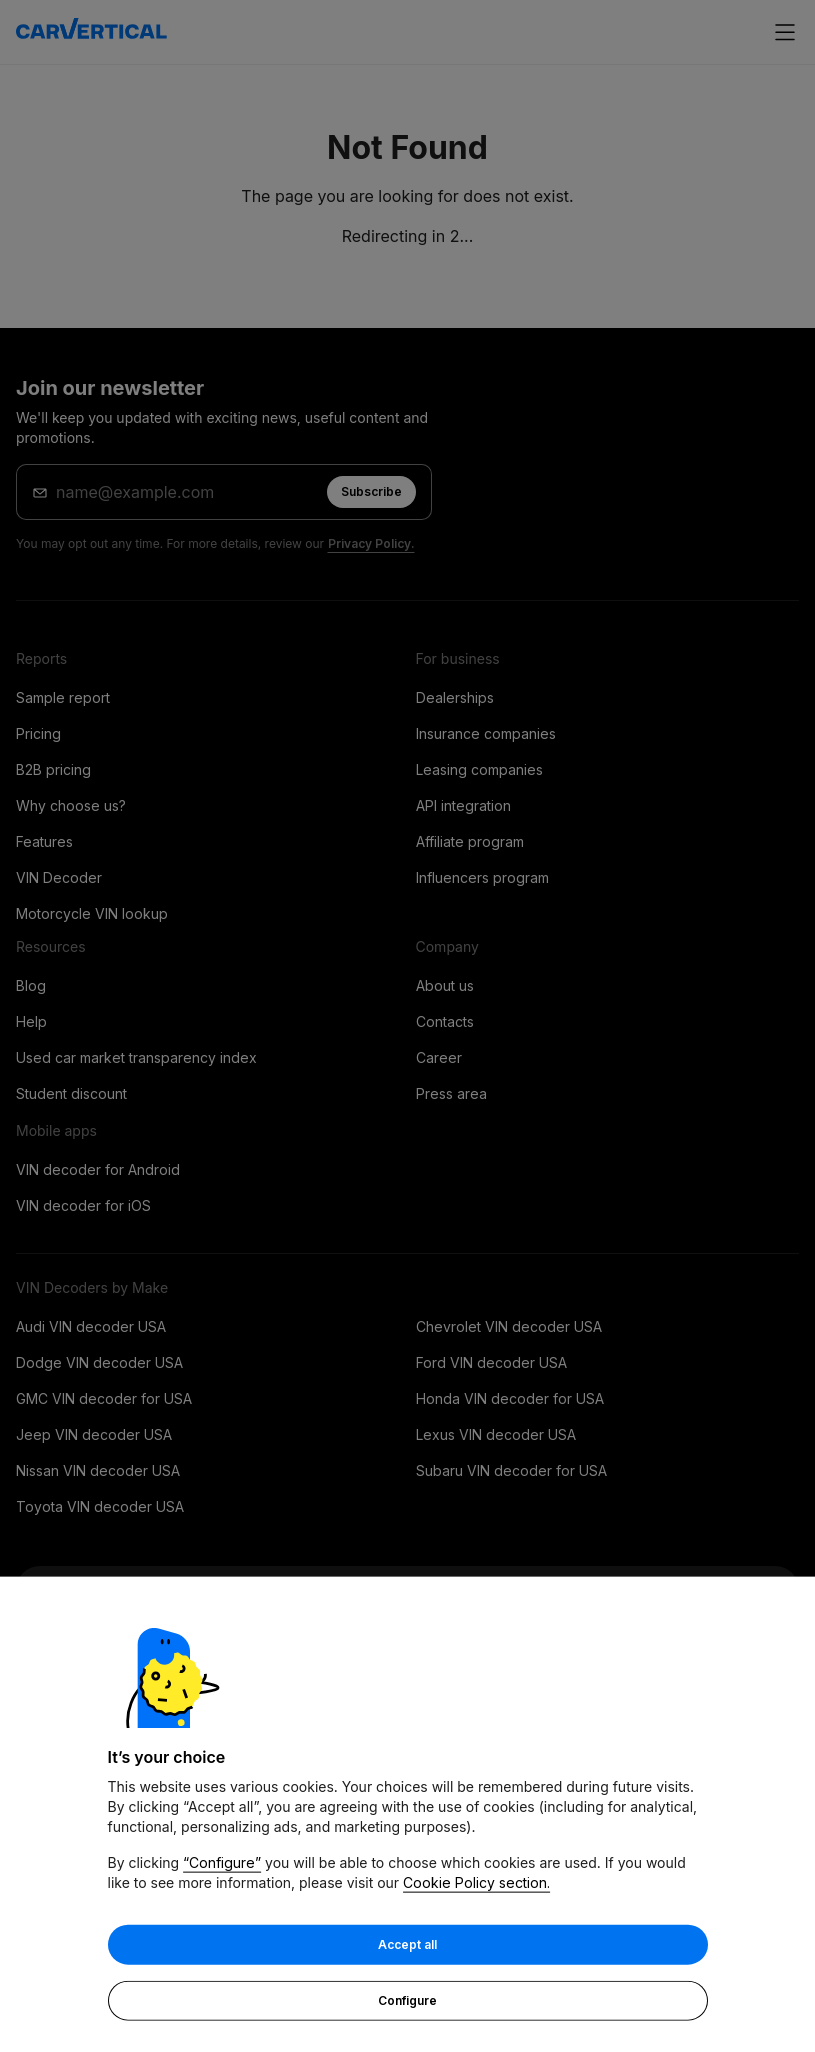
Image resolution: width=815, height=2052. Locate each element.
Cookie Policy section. (476, 1883)
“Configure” (222, 1863)
